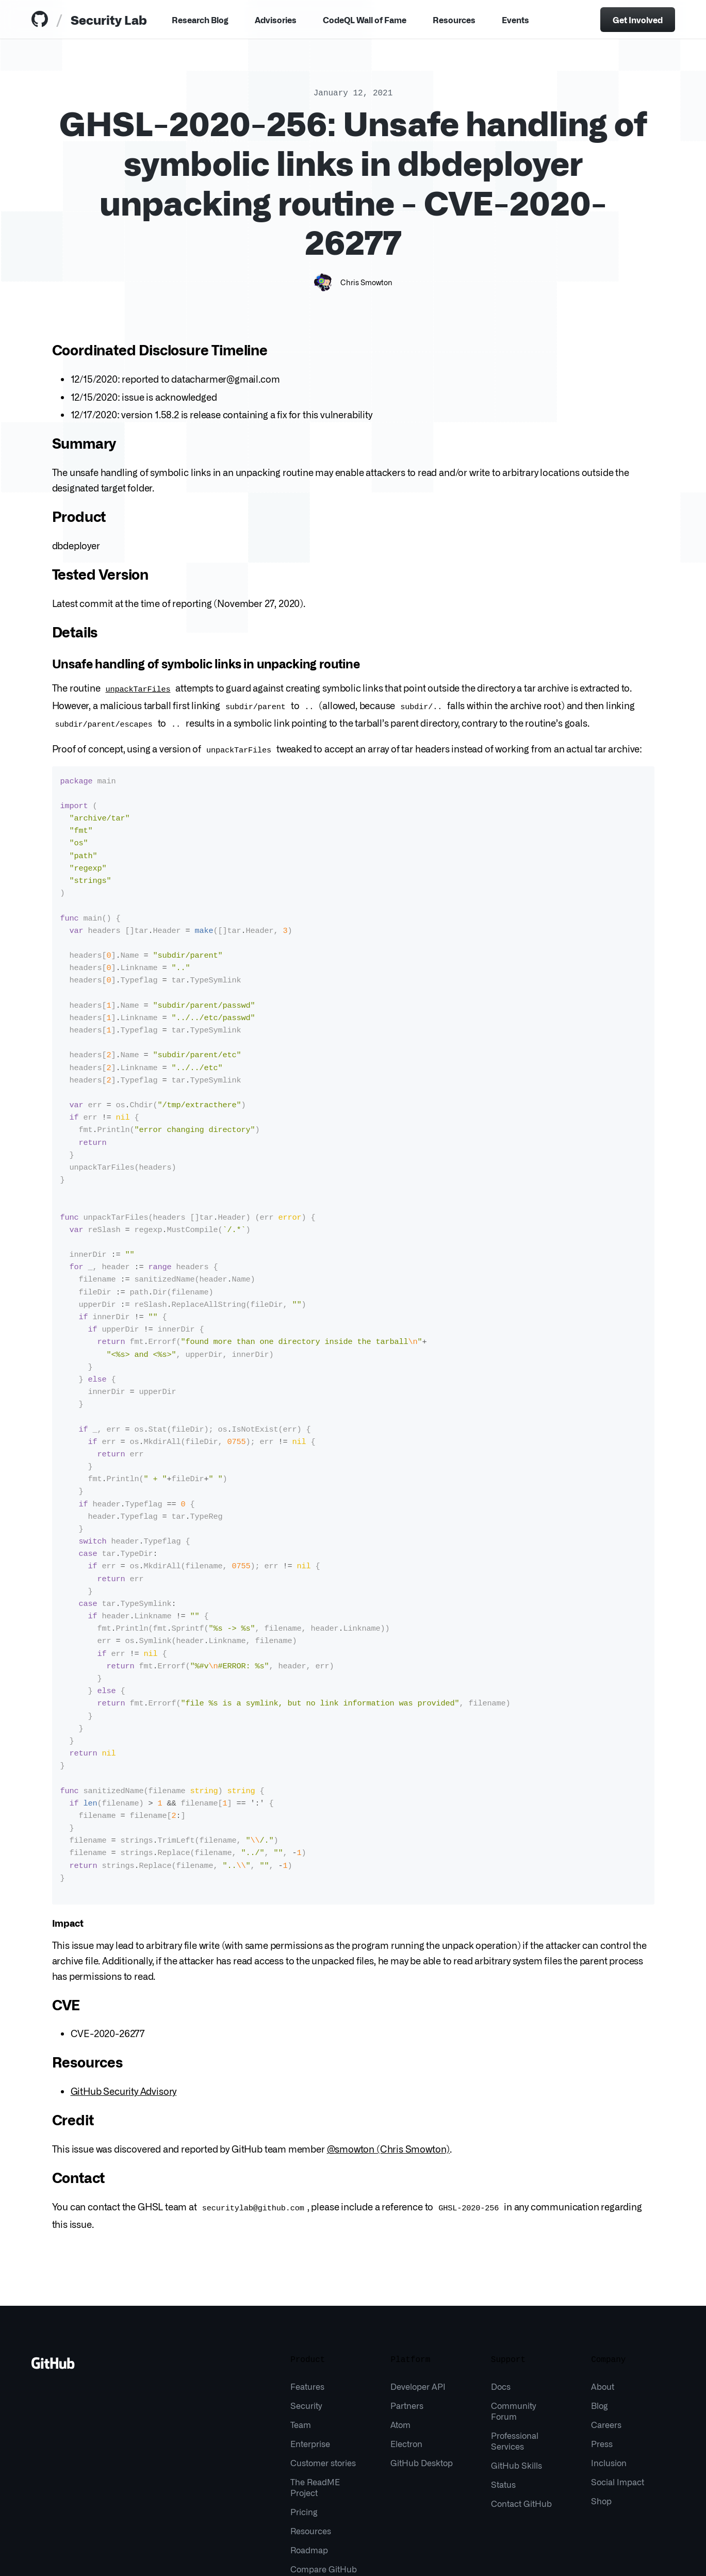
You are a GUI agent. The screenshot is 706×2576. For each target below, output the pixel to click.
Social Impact (617, 2383)
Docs (501, 2288)
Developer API (418, 2288)
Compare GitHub (323, 2471)
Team (300, 2326)
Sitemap (182, 2555)
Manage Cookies (282, 2555)
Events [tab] (515, 19)
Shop (601, 2403)
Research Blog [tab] (200, 19)
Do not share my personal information (383, 2555)
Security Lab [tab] (109, 19)
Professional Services (514, 2342)
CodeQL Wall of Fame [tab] (364, 19)
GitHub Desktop (421, 2364)
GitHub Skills (516, 2367)
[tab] (41, 20)
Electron (406, 2345)
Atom (400, 2326)
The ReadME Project (315, 2389)
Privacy (147, 2555)
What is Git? (225, 2555)
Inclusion (609, 2364)
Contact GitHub (521, 2405)
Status (503, 2386)
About (602, 2288)
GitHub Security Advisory (124, 1993)
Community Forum (513, 2312)
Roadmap (309, 2452)
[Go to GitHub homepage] (53, 2269)
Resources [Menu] (454, 19)
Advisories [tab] (276, 19)
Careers (606, 2326)
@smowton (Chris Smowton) (388, 2051)
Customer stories (323, 2364)
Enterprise (310, 2345)
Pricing (304, 2413)
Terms (116, 2555)
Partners (406, 2307)
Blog (599, 2307)
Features (307, 2288)
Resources (310, 2432)
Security (306, 2307)
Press (602, 2345)
